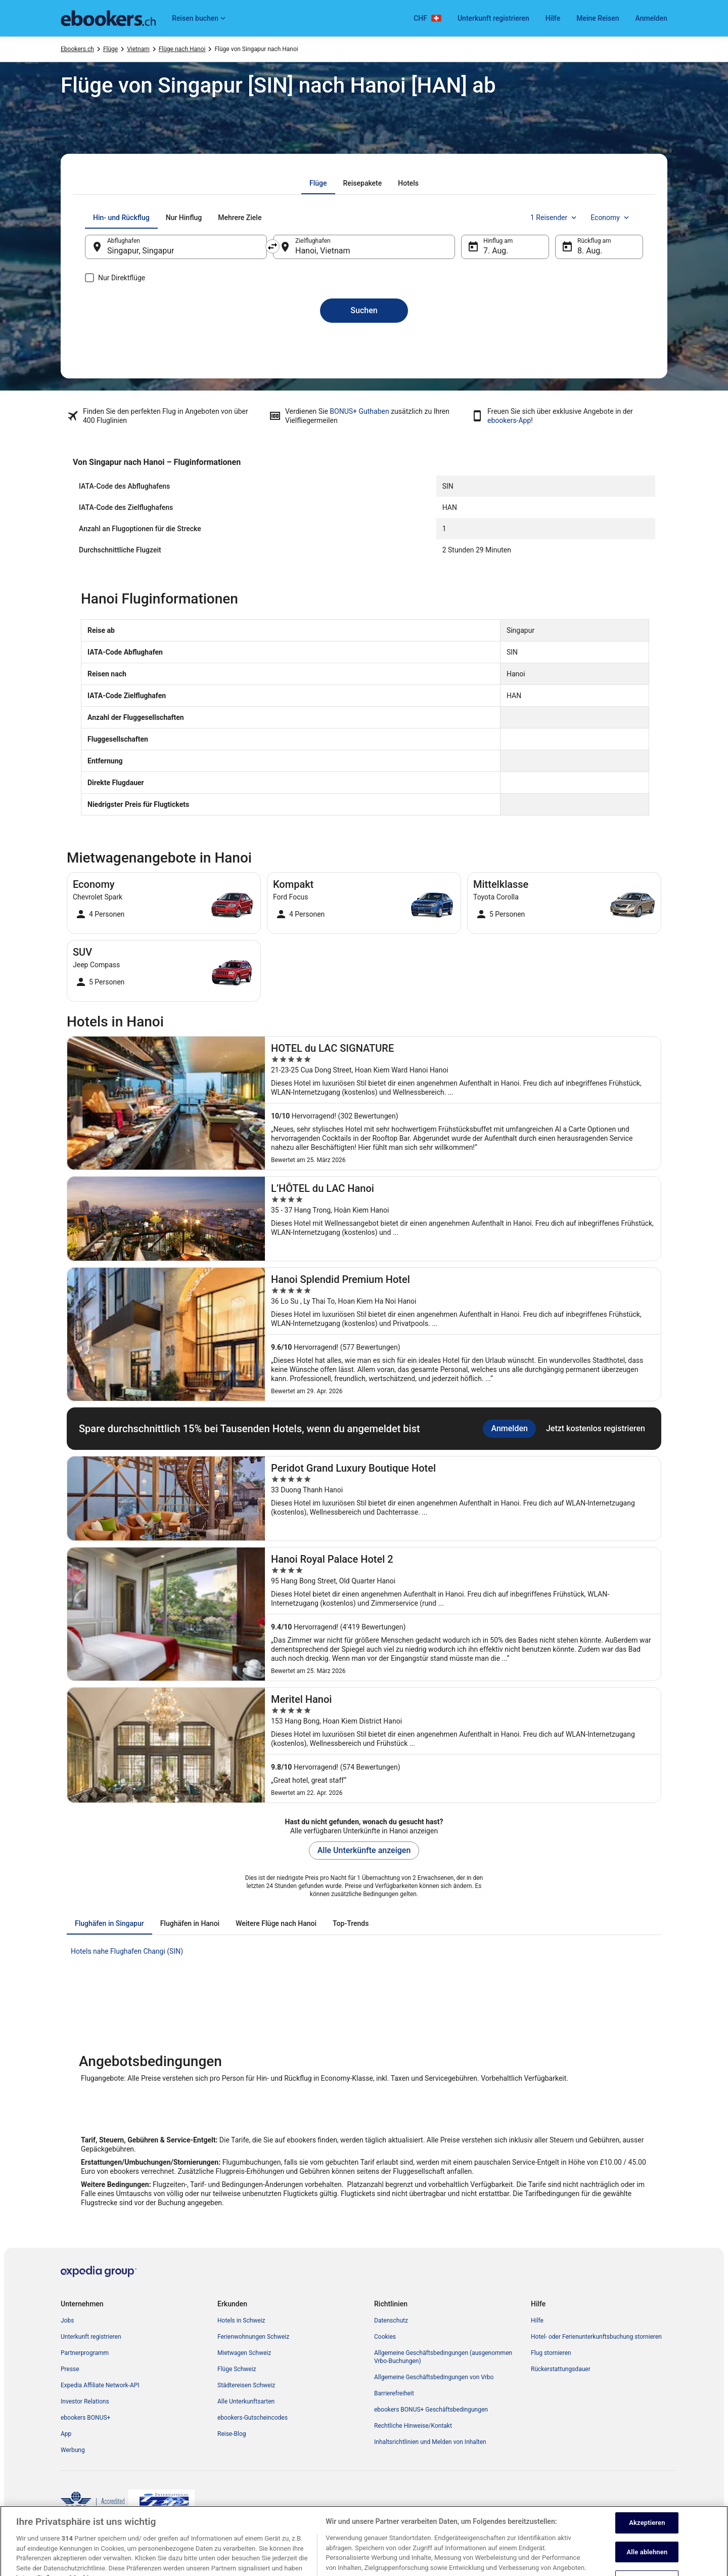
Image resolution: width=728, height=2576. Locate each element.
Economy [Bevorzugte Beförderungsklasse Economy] (610, 217)
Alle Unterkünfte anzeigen (364, 1850)
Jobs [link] (67, 2320)
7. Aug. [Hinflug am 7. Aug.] (496, 250)
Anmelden (651, 18)
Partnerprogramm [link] (85, 2352)
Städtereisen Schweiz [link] (246, 2385)
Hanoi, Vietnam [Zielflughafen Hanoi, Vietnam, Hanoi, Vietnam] (322, 250)
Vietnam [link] (138, 49)
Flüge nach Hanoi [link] (182, 49)
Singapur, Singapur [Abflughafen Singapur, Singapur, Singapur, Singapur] (140, 250)
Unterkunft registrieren (493, 18)
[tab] (318, 183)
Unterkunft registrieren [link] (91, 2336)
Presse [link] (70, 2369)
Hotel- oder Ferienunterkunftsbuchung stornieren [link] (596, 2336)
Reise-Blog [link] (231, 2433)
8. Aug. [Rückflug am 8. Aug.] (590, 250)
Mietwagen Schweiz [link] (244, 2352)
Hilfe (552, 18)
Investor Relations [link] (85, 2401)
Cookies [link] (385, 2336)
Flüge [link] (110, 49)
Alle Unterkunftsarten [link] (246, 2401)
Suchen (363, 310)
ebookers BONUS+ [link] (85, 2417)
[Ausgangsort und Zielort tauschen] (272, 246)
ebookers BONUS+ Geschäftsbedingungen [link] (431, 2409)
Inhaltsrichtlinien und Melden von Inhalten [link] (430, 2441)
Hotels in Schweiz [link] (241, 2320)
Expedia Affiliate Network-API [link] (100, 2385)
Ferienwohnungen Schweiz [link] (253, 2336)
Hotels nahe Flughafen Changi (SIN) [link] (127, 1951)
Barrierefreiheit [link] (394, 2393)
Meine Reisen (597, 18)
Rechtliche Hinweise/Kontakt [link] (413, 2425)
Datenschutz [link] (391, 2320)
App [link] (66, 2433)
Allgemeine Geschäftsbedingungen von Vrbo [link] (433, 2377)
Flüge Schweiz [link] (236, 2369)
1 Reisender (554, 217)
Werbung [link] (73, 2450)
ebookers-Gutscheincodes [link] (252, 2417)
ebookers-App (509, 420)
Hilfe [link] (537, 2320)
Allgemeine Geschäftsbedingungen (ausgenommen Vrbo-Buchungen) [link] (443, 2357)
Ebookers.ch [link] (77, 49)
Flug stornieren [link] (551, 2352)
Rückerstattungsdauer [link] (560, 2369)
